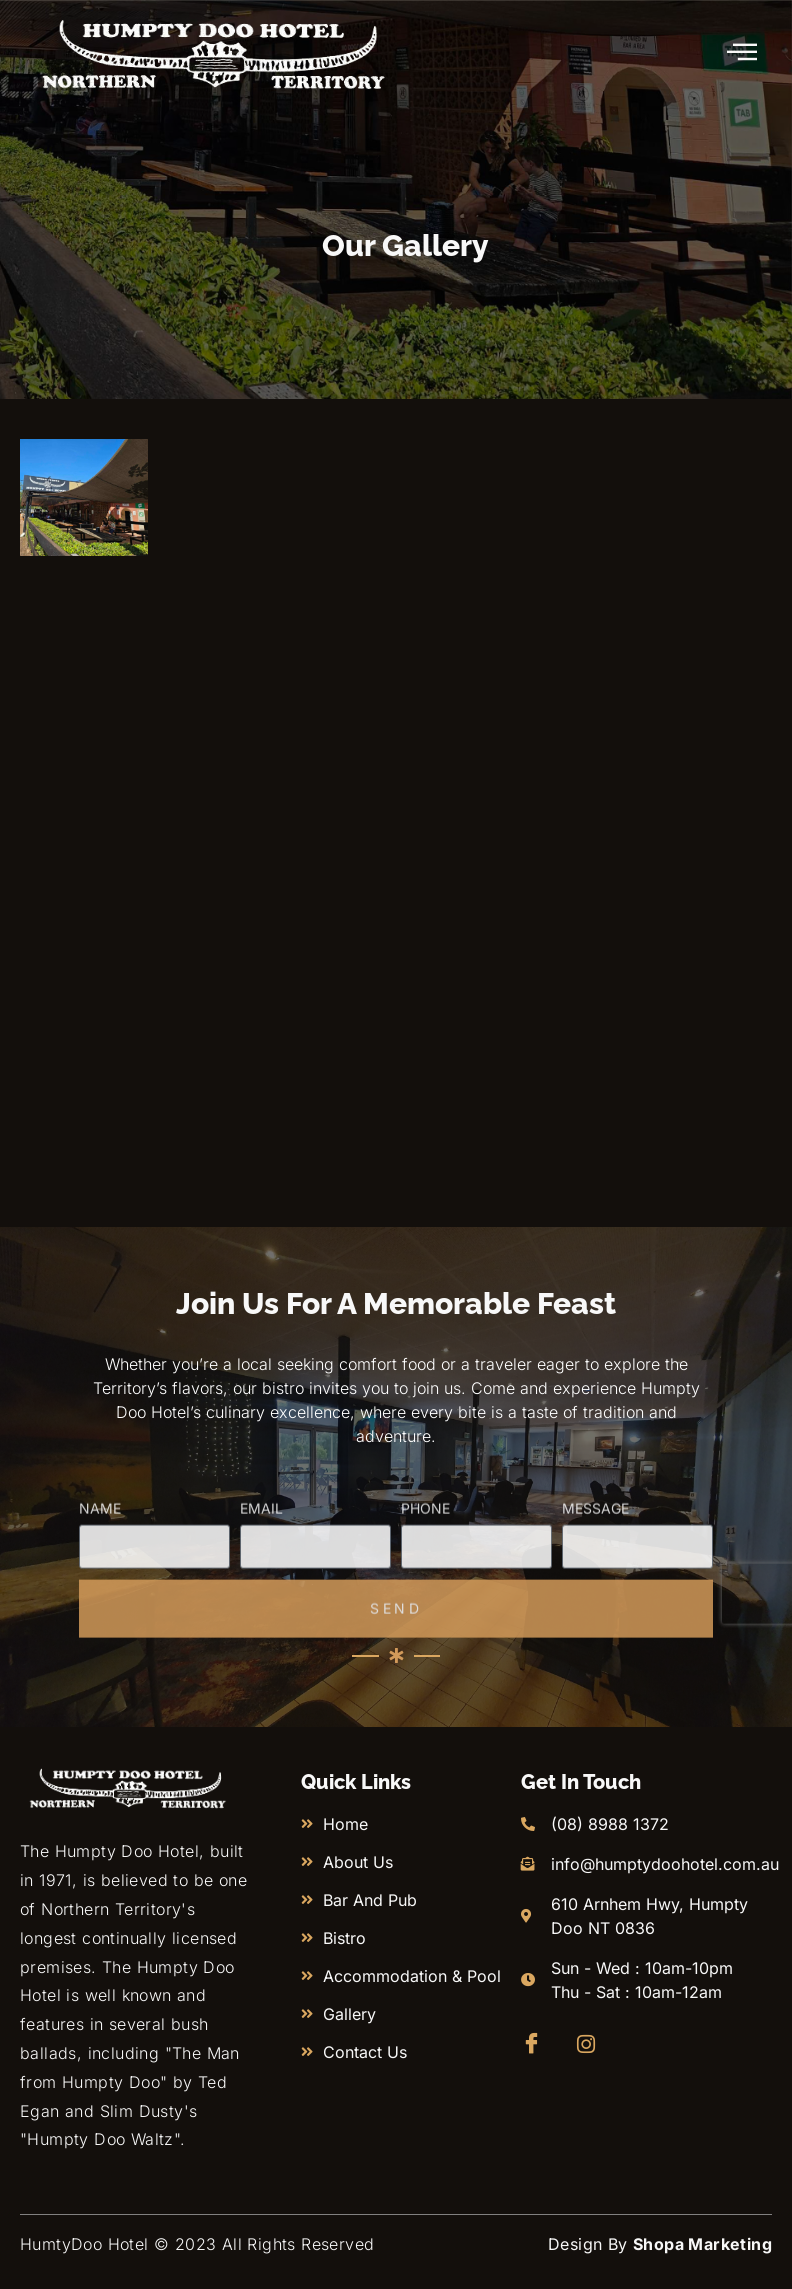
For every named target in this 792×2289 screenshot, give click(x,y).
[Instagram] (592, 2044)
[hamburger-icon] (743, 53)
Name (100, 1577)
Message (595, 1577)
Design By (660, 2244)
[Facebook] (536, 2044)
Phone (425, 1577)
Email (261, 1577)
